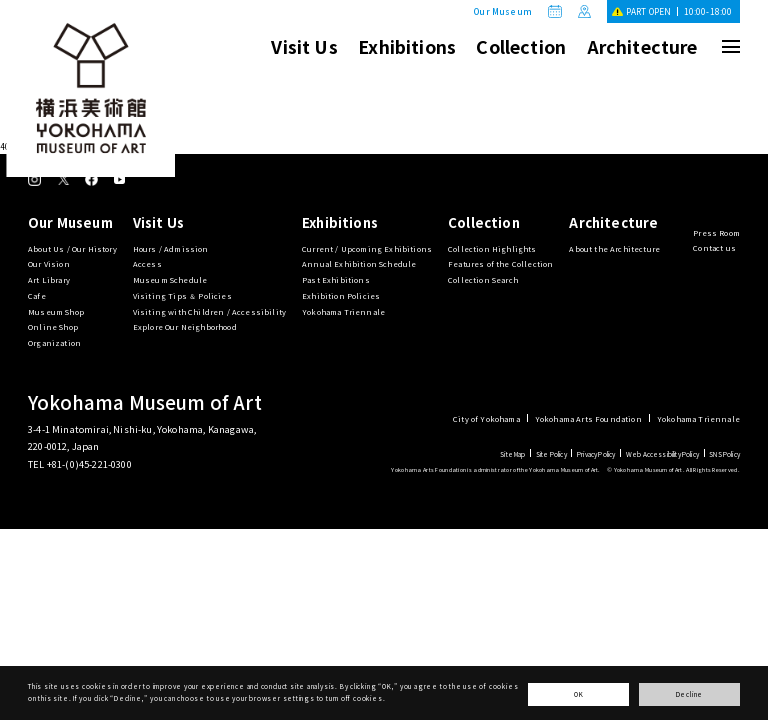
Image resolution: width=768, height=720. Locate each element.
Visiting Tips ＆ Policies (182, 295)
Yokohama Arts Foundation (588, 419)
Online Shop (53, 326)
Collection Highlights (492, 248)
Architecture (642, 46)
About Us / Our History (72, 248)
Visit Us (304, 46)
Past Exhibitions (336, 279)
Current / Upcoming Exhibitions (367, 248)
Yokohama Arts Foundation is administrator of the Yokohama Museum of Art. (495, 469)
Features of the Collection (500, 263)
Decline (690, 694)
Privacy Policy (596, 454)
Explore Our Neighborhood (185, 326)
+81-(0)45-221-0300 (89, 464)
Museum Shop (56, 311)
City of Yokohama (486, 419)
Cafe (37, 295)
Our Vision (49, 263)
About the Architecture (614, 248)
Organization (54, 342)
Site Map (512, 454)
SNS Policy (724, 454)
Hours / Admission (171, 248)
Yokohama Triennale (343, 311)
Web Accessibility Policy (662, 454)
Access (147, 263)
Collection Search (483, 279)
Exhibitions (407, 46)
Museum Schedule (170, 279)
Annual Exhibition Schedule (359, 263)
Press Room (716, 232)
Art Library (49, 279)
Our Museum (503, 11)
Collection (521, 46)
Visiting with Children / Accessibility (209, 311)
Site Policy (551, 454)
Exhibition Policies (341, 295)
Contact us (714, 247)
